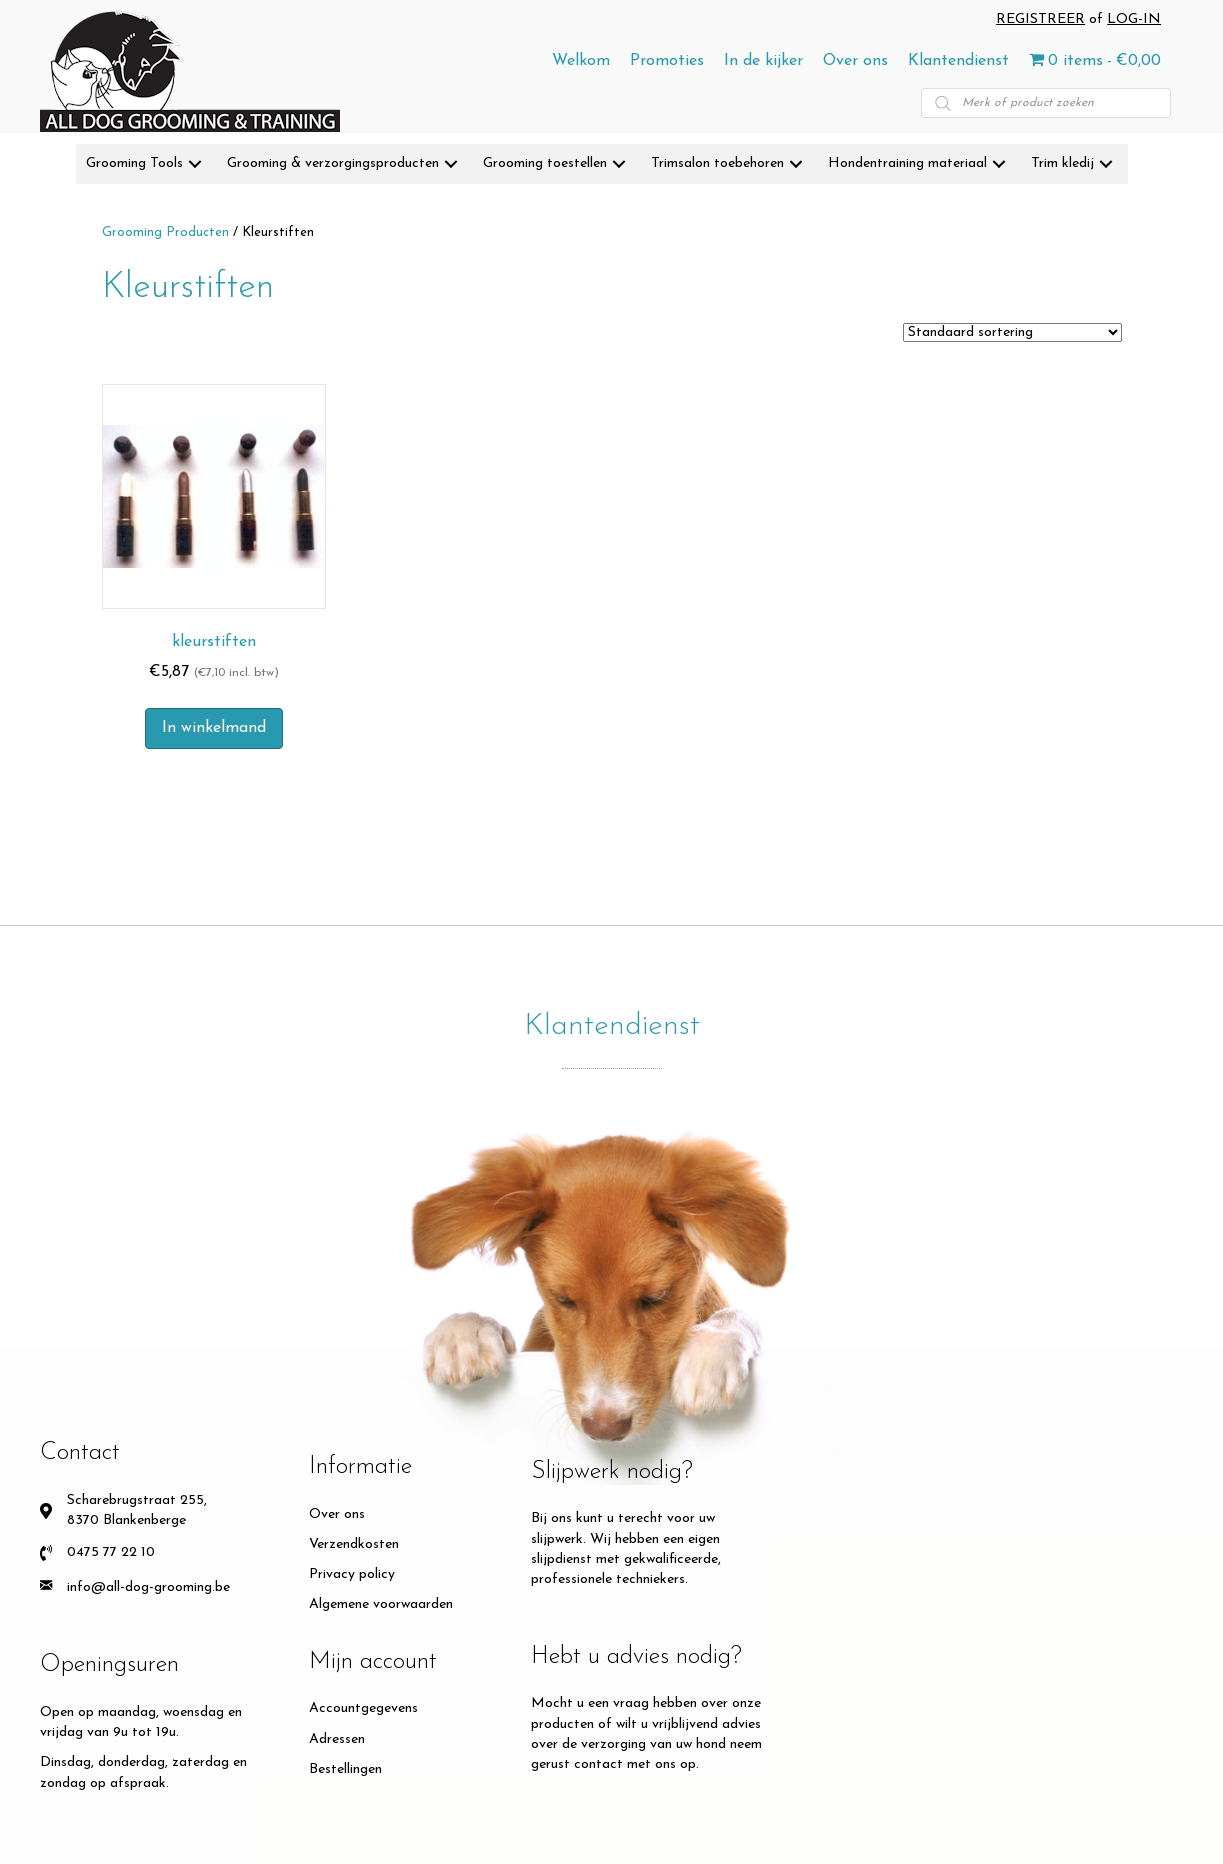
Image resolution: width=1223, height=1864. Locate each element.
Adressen (337, 1739)
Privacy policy (352, 1574)
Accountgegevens (363, 1708)
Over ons (337, 1514)
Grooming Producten (165, 232)
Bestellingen (345, 1769)
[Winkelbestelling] (1012, 332)
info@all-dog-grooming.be (148, 1587)
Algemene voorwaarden (381, 1604)
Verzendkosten (354, 1544)
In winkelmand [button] (214, 728)
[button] (195, 164)
